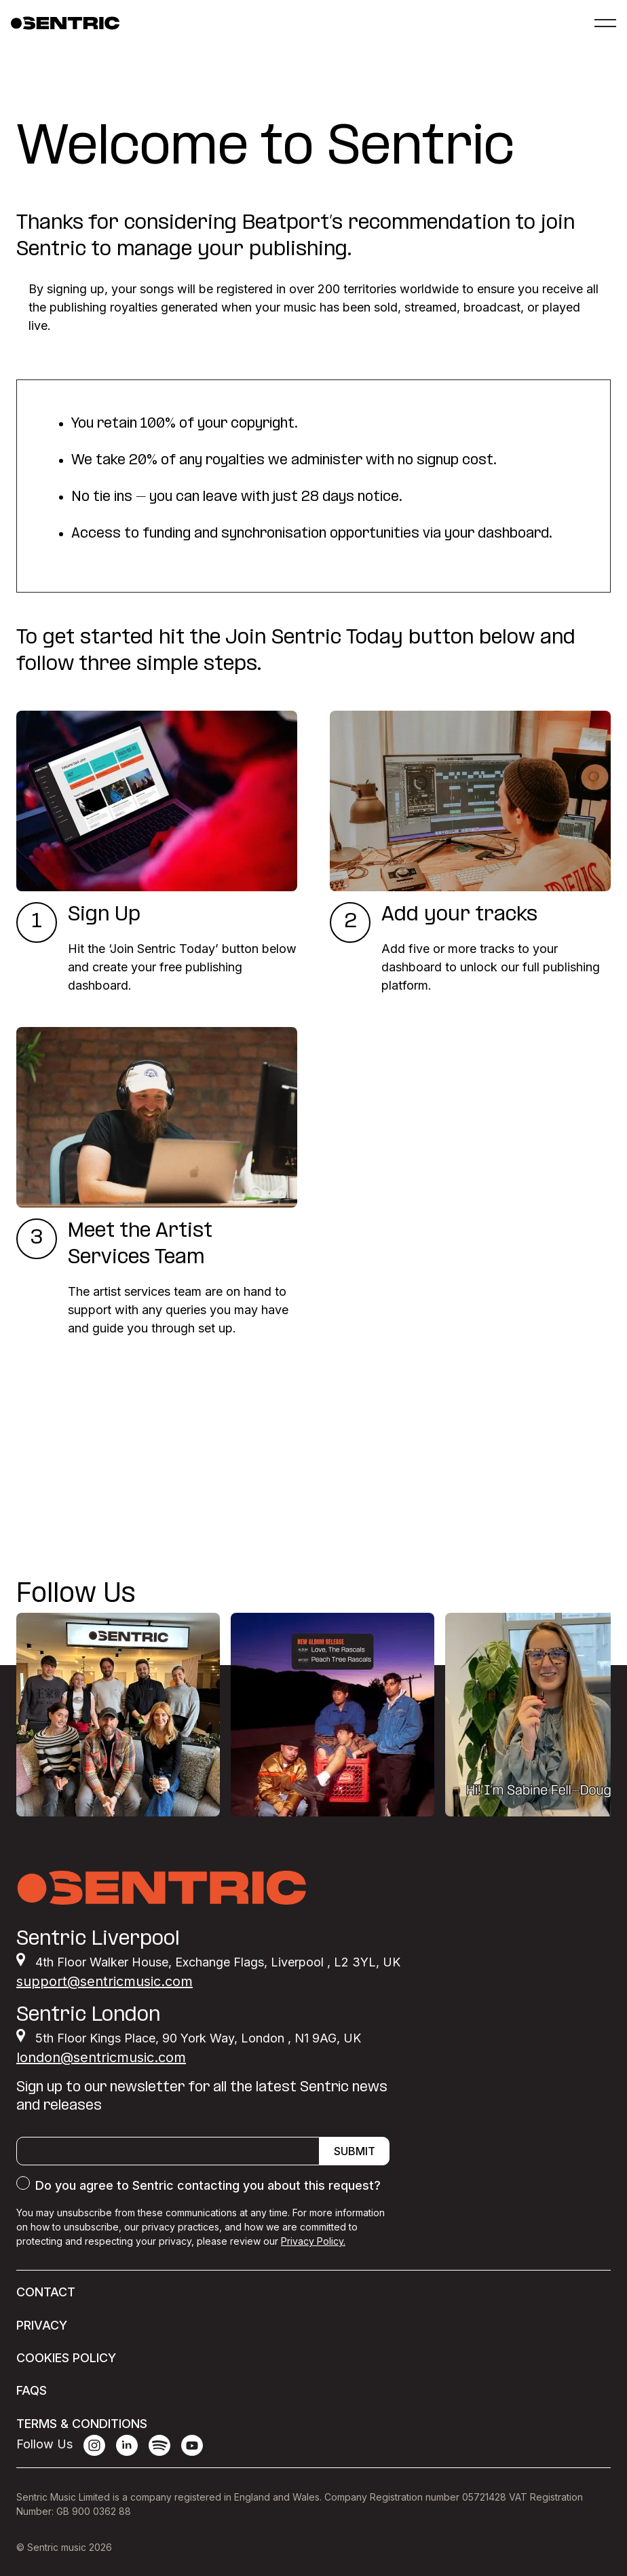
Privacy (41, 2325)
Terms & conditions (81, 2423)
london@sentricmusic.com (101, 2057)
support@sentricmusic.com (104, 1981)
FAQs (31, 2390)
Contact (45, 2292)
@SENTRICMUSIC (553, 1595)
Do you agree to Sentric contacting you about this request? (208, 2185)
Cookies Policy (66, 2358)
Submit (354, 2151)
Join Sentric (78, 1520)
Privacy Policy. (313, 2241)
